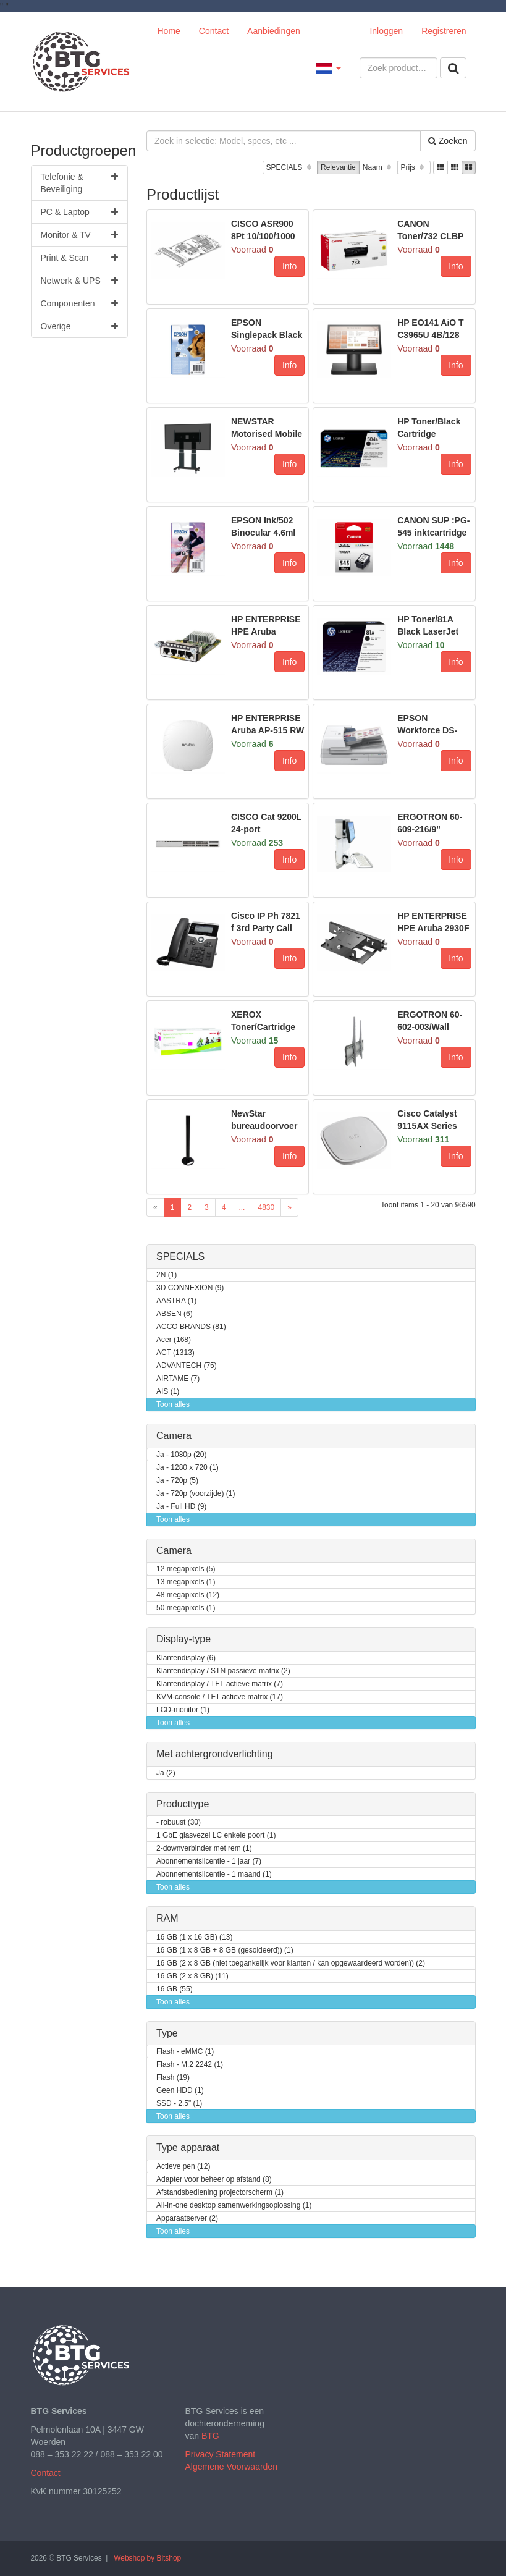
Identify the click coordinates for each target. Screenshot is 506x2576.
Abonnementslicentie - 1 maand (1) (214, 1874)
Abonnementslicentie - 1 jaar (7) (208, 1861)
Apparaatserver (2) (187, 2218)
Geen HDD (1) (180, 2090)
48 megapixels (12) (187, 1595)
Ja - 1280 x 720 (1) (187, 1467)
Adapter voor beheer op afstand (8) (214, 2179)
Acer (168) (173, 1340)
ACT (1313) (175, 1353)
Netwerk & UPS (80, 280)
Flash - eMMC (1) (185, 2051)
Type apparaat (187, 2147)
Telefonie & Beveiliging (80, 182)
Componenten (80, 303)
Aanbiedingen (273, 31)
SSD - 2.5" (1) (179, 2103)
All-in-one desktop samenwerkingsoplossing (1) (233, 2205)
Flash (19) (173, 2077)
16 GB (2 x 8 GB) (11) (192, 1976)
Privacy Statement (220, 2454)
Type (167, 2033)
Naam (378, 167)
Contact (214, 31)
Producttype (182, 1804)
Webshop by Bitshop (147, 2558)
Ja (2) (165, 1773)
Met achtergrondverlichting (214, 1754)
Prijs (414, 167)
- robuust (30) (178, 1822)
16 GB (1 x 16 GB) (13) (194, 1937)
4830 (266, 1207)
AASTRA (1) (176, 1301)
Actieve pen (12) (183, 2166)
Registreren (443, 31)
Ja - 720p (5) (177, 1480)
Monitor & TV (80, 235)
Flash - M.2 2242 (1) (189, 2064)
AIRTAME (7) (178, 1378)
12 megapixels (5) (185, 1569)
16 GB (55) (174, 1989)
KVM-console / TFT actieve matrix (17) (219, 1697)
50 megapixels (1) (185, 1608)
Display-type (183, 1639)
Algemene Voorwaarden (231, 2467)
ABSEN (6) (174, 1314)
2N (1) (166, 1275)
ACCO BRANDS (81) (191, 1327)
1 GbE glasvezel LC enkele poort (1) (216, 1835)
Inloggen (386, 31)
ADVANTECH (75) (186, 1365)
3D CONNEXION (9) (190, 1288)
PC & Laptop (80, 212)
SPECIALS (290, 167)
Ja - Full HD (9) (181, 1506)
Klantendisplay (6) (186, 1658)
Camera (174, 1435)
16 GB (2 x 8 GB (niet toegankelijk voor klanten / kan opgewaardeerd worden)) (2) (290, 1963)
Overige (80, 326)
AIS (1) (167, 1391)
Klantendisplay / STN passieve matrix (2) (223, 1671)
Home (169, 31)
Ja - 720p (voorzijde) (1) (195, 1493)
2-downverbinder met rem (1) (204, 1848)
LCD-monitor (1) (182, 1710)
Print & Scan (80, 257)
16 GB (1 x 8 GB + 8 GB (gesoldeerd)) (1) (224, 1950)
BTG (210, 2436)
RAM (167, 1918)
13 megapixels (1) (185, 1582)
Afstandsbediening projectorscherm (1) (220, 2192)
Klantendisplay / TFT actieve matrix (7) (219, 1684)
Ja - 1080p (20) (181, 1454)
